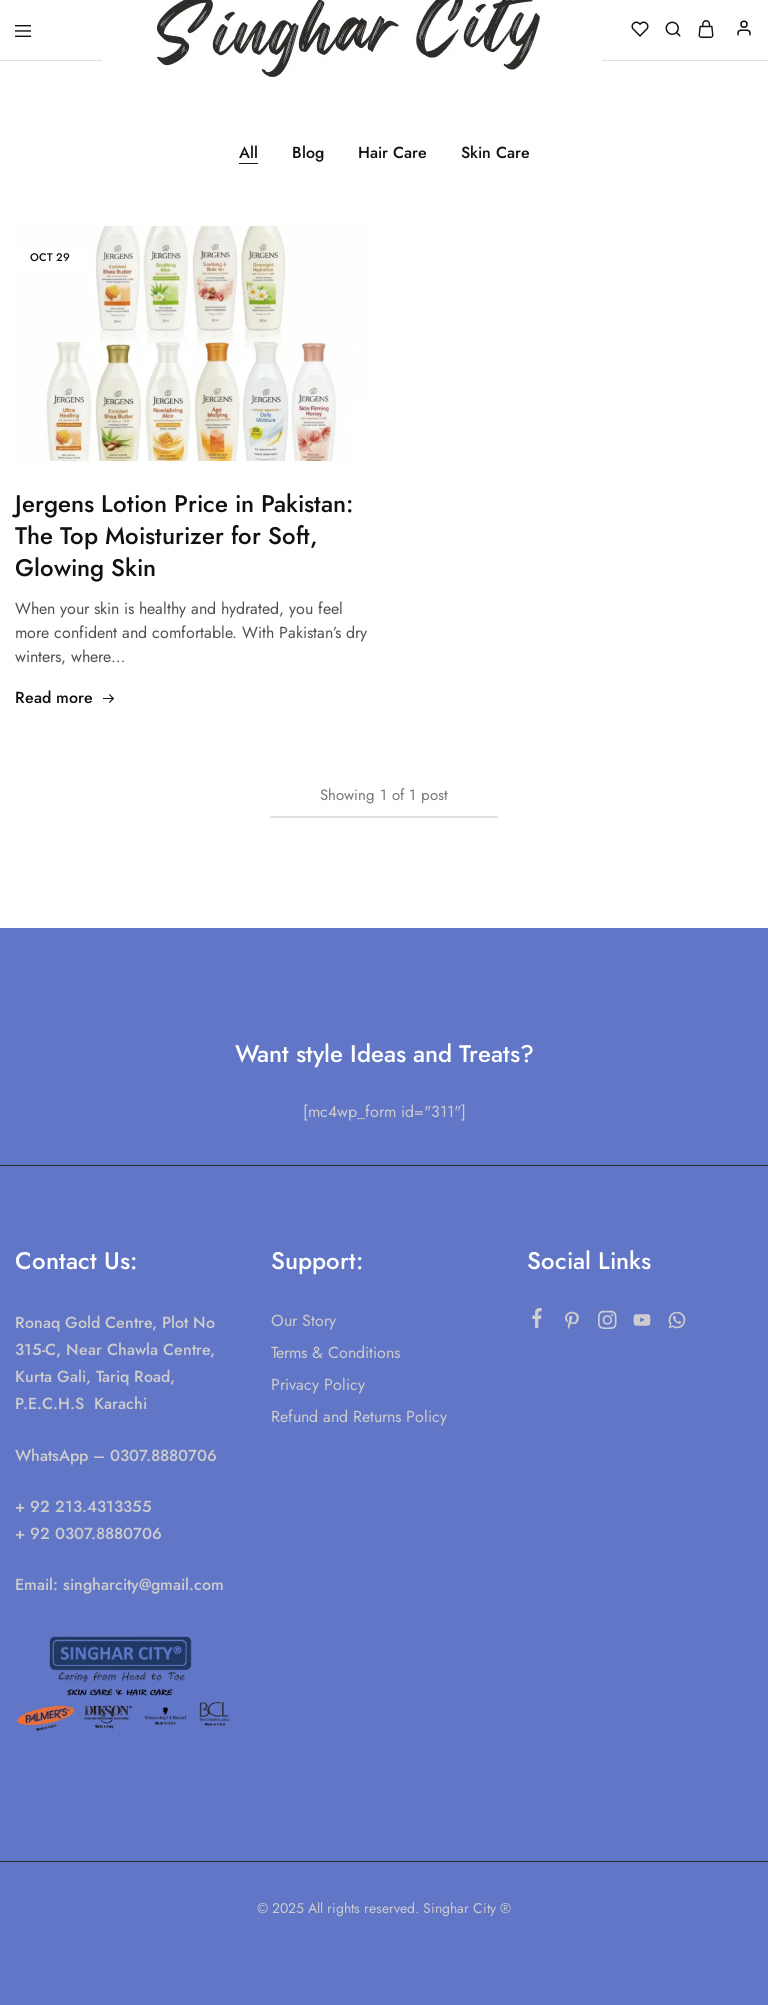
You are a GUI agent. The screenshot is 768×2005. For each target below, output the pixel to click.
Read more (65, 697)
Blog (308, 152)
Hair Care (392, 152)
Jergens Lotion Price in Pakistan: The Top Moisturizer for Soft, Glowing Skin (184, 535)
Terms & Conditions (335, 1352)
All (248, 152)
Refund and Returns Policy (359, 1416)
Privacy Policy (318, 1384)
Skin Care (495, 152)
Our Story (303, 1320)
